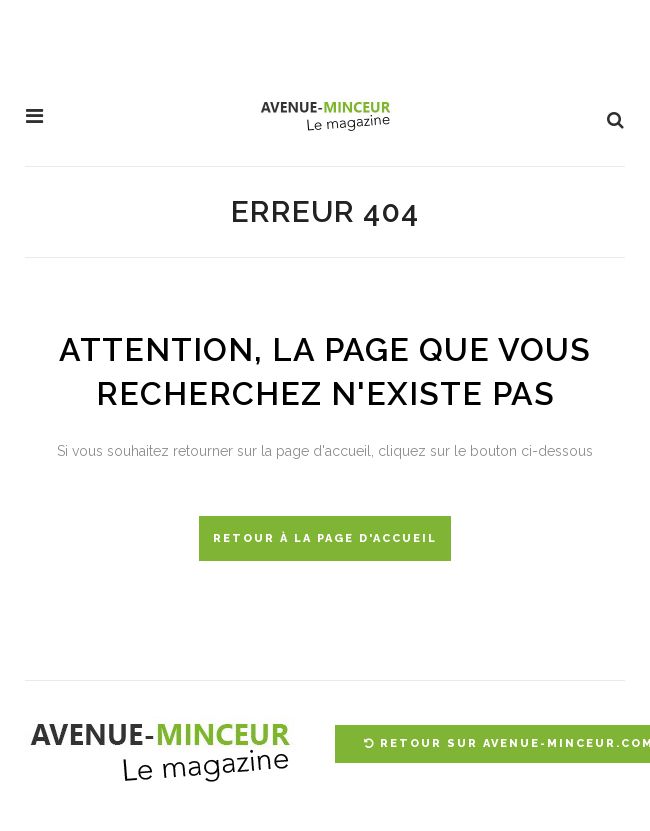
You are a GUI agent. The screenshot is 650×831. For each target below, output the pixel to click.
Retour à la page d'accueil (325, 538)
